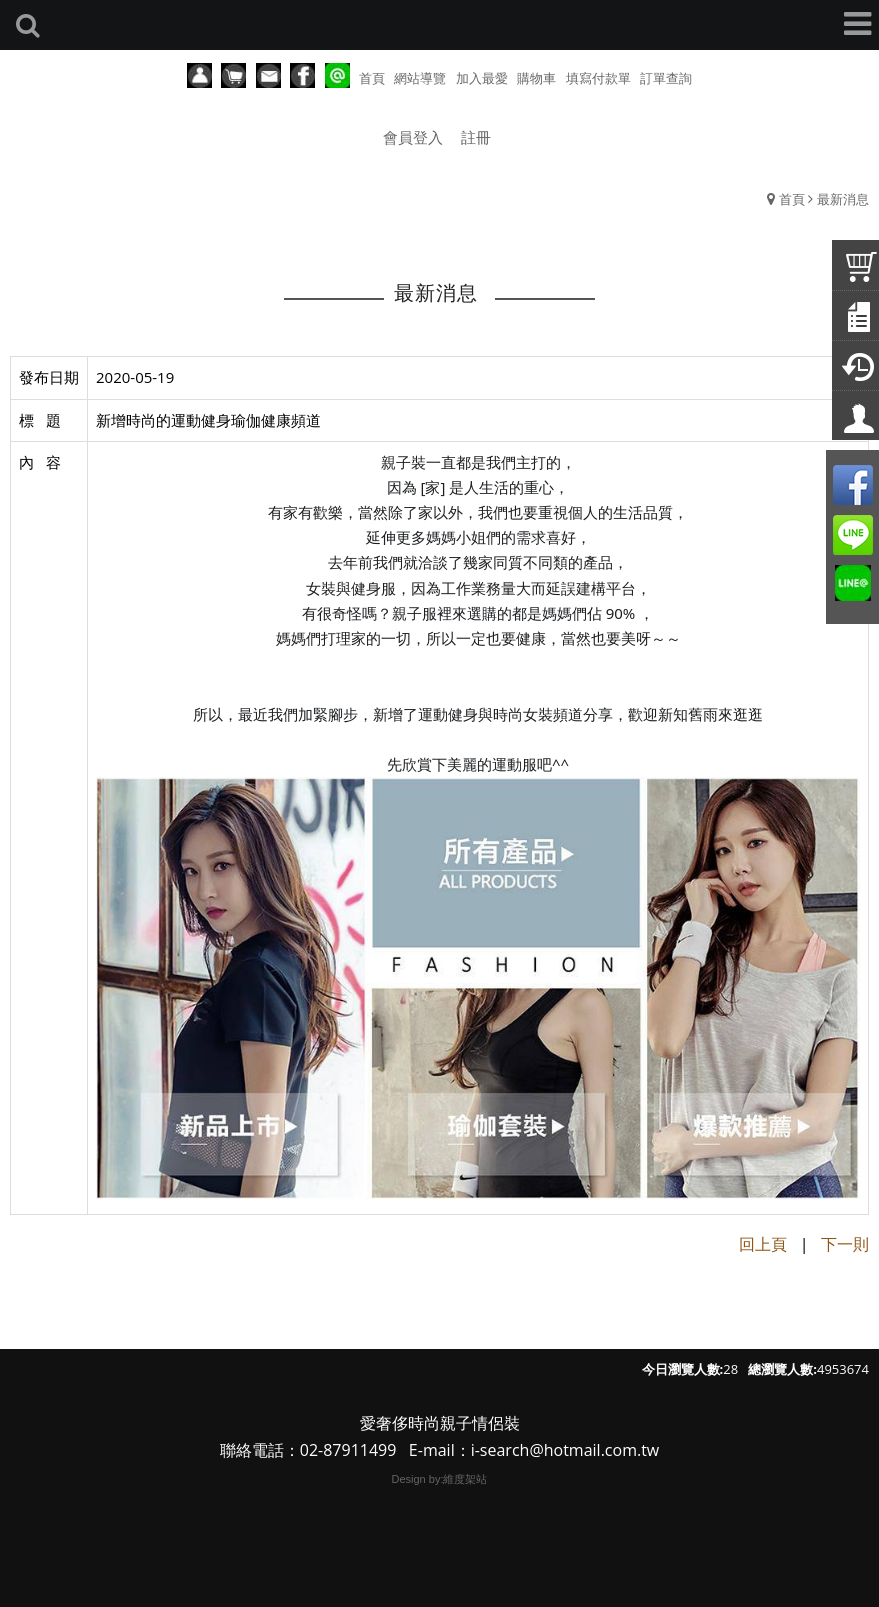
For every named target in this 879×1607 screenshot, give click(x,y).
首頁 (792, 199)
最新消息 (843, 199)
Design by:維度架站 (440, 1479)
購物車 (536, 78)
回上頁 (763, 1244)
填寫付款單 (598, 78)
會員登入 (413, 137)
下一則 (845, 1244)
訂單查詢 (666, 78)
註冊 (476, 137)
